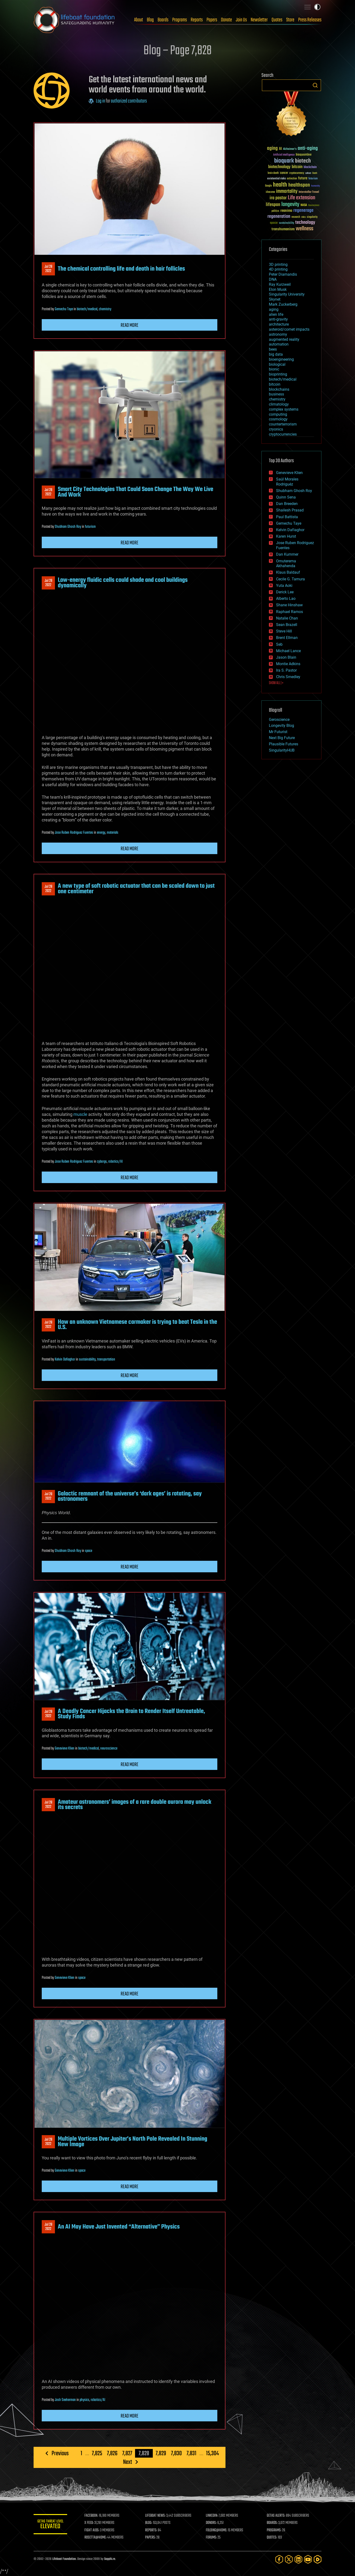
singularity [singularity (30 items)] (312, 217)
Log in (100, 101)
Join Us (241, 20)
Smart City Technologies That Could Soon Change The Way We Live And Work (135, 492)
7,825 (97, 2453)
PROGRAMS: (274, 2530)
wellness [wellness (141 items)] (304, 229)
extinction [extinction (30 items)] (292, 178)
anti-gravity (278, 319)
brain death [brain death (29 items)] (273, 173)
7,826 (112, 2453)
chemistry (105, 309)
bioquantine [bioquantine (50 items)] (304, 154)
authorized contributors (129, 101)
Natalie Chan (287, 618)
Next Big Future (282, 737)
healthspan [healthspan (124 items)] (299, 185)
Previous (60, 2453)
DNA (273, 279)
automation (279, 344)
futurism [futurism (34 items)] (313, 179)
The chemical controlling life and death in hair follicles (121, 269)
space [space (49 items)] (274, 223)
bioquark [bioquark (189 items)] (284, 161)
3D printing (278, 264)
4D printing (278, 269)
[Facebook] (279, 2559)
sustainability (87, 1359)
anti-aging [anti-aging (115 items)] (308, 149)
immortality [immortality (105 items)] (286, 191)
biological (277, 364)
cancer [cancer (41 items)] (284, 173)
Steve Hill (284, 631)
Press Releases (309, 20)
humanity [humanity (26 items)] (315, 186)
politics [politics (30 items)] (275, 211)
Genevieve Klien (64, 1748)
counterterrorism (283, 424)
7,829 (161, 2453)
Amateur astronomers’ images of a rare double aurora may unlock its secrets (134, 1804)
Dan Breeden (287, 503)
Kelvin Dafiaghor (65, 1359)
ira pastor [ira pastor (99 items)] (278, 198)
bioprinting (278, 374)
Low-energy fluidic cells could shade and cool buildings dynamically (123, 582)
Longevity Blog (281, 725)
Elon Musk (278, 289)
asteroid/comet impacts (289, 329)
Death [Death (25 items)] (314, 173)
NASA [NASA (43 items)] (304, 205)
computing (278, 414)
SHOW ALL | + (276, 683)
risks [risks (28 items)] (303, 217)
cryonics (276, 429)
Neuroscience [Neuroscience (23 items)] (313, 205)
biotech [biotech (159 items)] (303, 161)
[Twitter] (289, 2559)
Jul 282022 (48, 269)
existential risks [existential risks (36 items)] (276, 179)
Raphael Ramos (289, 611)
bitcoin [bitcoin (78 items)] (297, 167)
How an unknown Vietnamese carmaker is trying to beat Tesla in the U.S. (137, 1324)
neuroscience (108, 1748)
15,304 (212, 2453)
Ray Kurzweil (280, 284)
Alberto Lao (286, 598)
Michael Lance (288, 651)
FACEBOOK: (91, 2516)
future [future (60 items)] (302, 178)
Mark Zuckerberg (283, 304)
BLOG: (148, 2523)
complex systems (283, 409)
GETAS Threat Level (50, 2525)
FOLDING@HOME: (216, 2530)
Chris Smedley (288, 676)
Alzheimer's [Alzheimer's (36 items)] (289, 149)
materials (112, 833)
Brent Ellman (287, 637)
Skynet (274, 299)
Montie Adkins (288, 664)
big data (276, 354)
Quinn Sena (286, 497)
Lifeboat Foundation (64, 2559)
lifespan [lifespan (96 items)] (273, 204)
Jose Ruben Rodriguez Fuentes (74, 833)
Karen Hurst (286, 536)
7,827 (127, 2453)
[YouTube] (308, 2559)
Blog (150, 20)
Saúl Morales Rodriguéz (287, 481)
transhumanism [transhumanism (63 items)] (283, 229)
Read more (129, 325)
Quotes (277, 20)
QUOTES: (272, 2537)
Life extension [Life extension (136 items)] (301, 198)
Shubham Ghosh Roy (68, 527)
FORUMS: (211, 2537)
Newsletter (259, 20)
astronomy (278, 334)
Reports (197, 20)
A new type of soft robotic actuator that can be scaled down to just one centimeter (136, 888)
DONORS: (211, 2523)
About (138, 20)
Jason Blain (286, 657)
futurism (90, 527)
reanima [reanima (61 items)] (286, 210)
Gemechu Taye (64, 309)
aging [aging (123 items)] (272, 149)
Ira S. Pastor (286, 670)
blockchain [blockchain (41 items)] (310, 167)
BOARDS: (272, 2523)
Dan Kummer (287, 554)
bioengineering (281, 359)
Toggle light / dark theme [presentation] (317, 7)
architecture (279, 324)
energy (101, 833)
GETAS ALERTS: (276, 2516)
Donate (226, 20)
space (88, 1551)
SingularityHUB (282, 750)
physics (84, 2400)
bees (273, 349)
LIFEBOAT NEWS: (155, 2516)
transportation (106, 1359)
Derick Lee (285, 592)
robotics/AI (115, 1162)
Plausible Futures (283, 744)
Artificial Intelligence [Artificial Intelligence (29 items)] (284, 155)
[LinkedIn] (298, 2559)
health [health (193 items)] (280, 185)
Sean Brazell (286, 624)
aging (273, 309)
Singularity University (287, 294)
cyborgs (102, 1162)
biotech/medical (87, 309)
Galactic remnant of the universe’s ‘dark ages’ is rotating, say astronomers (130, 1496)
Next (127, 2462)
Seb (279, 644)
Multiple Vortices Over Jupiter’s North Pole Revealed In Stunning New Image (132, 2141)
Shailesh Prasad (290, 510)
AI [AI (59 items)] (280, 149)
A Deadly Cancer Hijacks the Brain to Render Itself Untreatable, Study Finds (131, 1714)
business (276, 394)
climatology (279, 404)
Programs (179, 20)
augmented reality (284, 339)
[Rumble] (317, 2559)
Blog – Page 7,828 (177, 51)
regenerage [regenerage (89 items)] (303, 210)
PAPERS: (150, 2537)
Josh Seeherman (65, 2400)
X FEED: (89, 2523)
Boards (163, 20)
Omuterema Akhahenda (286, 563)
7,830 (176, 2453)
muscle (80, 1114)
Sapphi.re (109, 2559)
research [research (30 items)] (295, 217)
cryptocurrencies (283, 434)
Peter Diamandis (283, 274)
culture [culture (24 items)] (308, 173)
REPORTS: (151, 2530)
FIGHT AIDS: (91, 2530)
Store (290, 20)
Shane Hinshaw (289, 605)
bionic (274, 369)
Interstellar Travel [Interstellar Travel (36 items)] (309, 192)
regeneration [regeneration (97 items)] (278, 216)
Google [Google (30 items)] (268, 186)
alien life (276, 314)
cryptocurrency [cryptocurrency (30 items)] (296, 173)
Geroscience (279, 719)
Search (315, 85)
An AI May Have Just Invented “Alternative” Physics (119, 2227)
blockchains (279, 389)
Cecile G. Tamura (290, 579)
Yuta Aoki (284, 585)
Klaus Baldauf (288, 572)
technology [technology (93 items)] (305, 222)
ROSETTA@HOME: (95, 2537)
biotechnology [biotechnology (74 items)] (279, 167)
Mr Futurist (278, 731)
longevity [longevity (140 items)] (290, 204)
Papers (212, 20)
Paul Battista (287, 517)
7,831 (191, 2453)
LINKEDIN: (212, 2516)
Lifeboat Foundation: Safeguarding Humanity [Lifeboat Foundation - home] (74, 20)
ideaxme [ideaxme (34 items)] (270, 192)
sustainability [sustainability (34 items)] (286, 223)
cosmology (278, 419)
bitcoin (274, 384)
